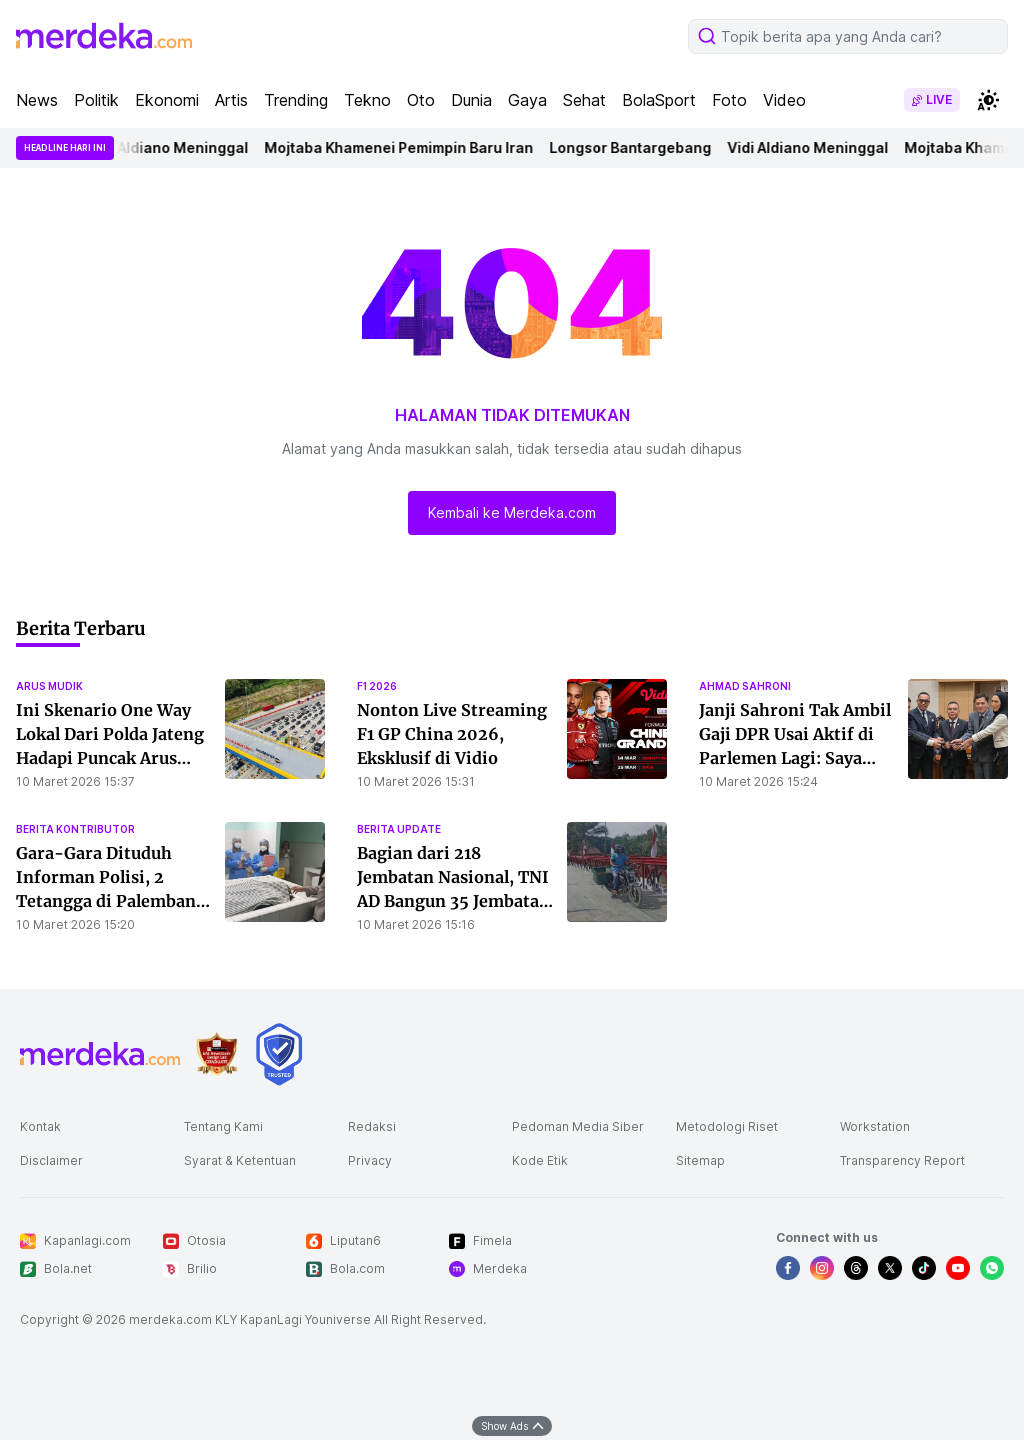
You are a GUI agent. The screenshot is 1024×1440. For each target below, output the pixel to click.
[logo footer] (100, 1054)
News (37, 100)
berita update (399, 829)
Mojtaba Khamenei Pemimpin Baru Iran (406, 147)
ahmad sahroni (745, 686)
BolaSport (659, 100)
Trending (296, 100)
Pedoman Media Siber (578, 1126)
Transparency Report (902, 1160)
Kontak (40, 1126)
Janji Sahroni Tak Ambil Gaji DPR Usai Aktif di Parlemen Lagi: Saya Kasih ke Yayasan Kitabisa (795, 758)
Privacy (370, 1160)
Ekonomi (167, 100)
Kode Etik (540, 1160)
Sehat (584, 100)
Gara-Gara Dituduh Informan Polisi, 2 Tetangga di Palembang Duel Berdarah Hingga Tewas (111, 901)
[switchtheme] (988, 100)
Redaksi (372, 1126)
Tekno (367, 100)
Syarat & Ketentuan (240, 1160)
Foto (729, 100)
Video (784, 100)
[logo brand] (217, 1054)
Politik (96, 100)
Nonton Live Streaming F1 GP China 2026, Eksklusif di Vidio (452, 734)
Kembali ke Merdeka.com (512, 512)
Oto (421, 100)
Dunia (471, 100)
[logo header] (104, 36)
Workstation (875, 1126)
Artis (231, 100)
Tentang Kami (223, 1126)
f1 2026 (377, 686)
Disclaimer (51, 1160)
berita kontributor (75, 829)
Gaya (527, 100)
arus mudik (49, 686)
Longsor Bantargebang (638, 147)
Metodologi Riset (727, 1126)
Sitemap (700, 1160)
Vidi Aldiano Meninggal (175, 147)
